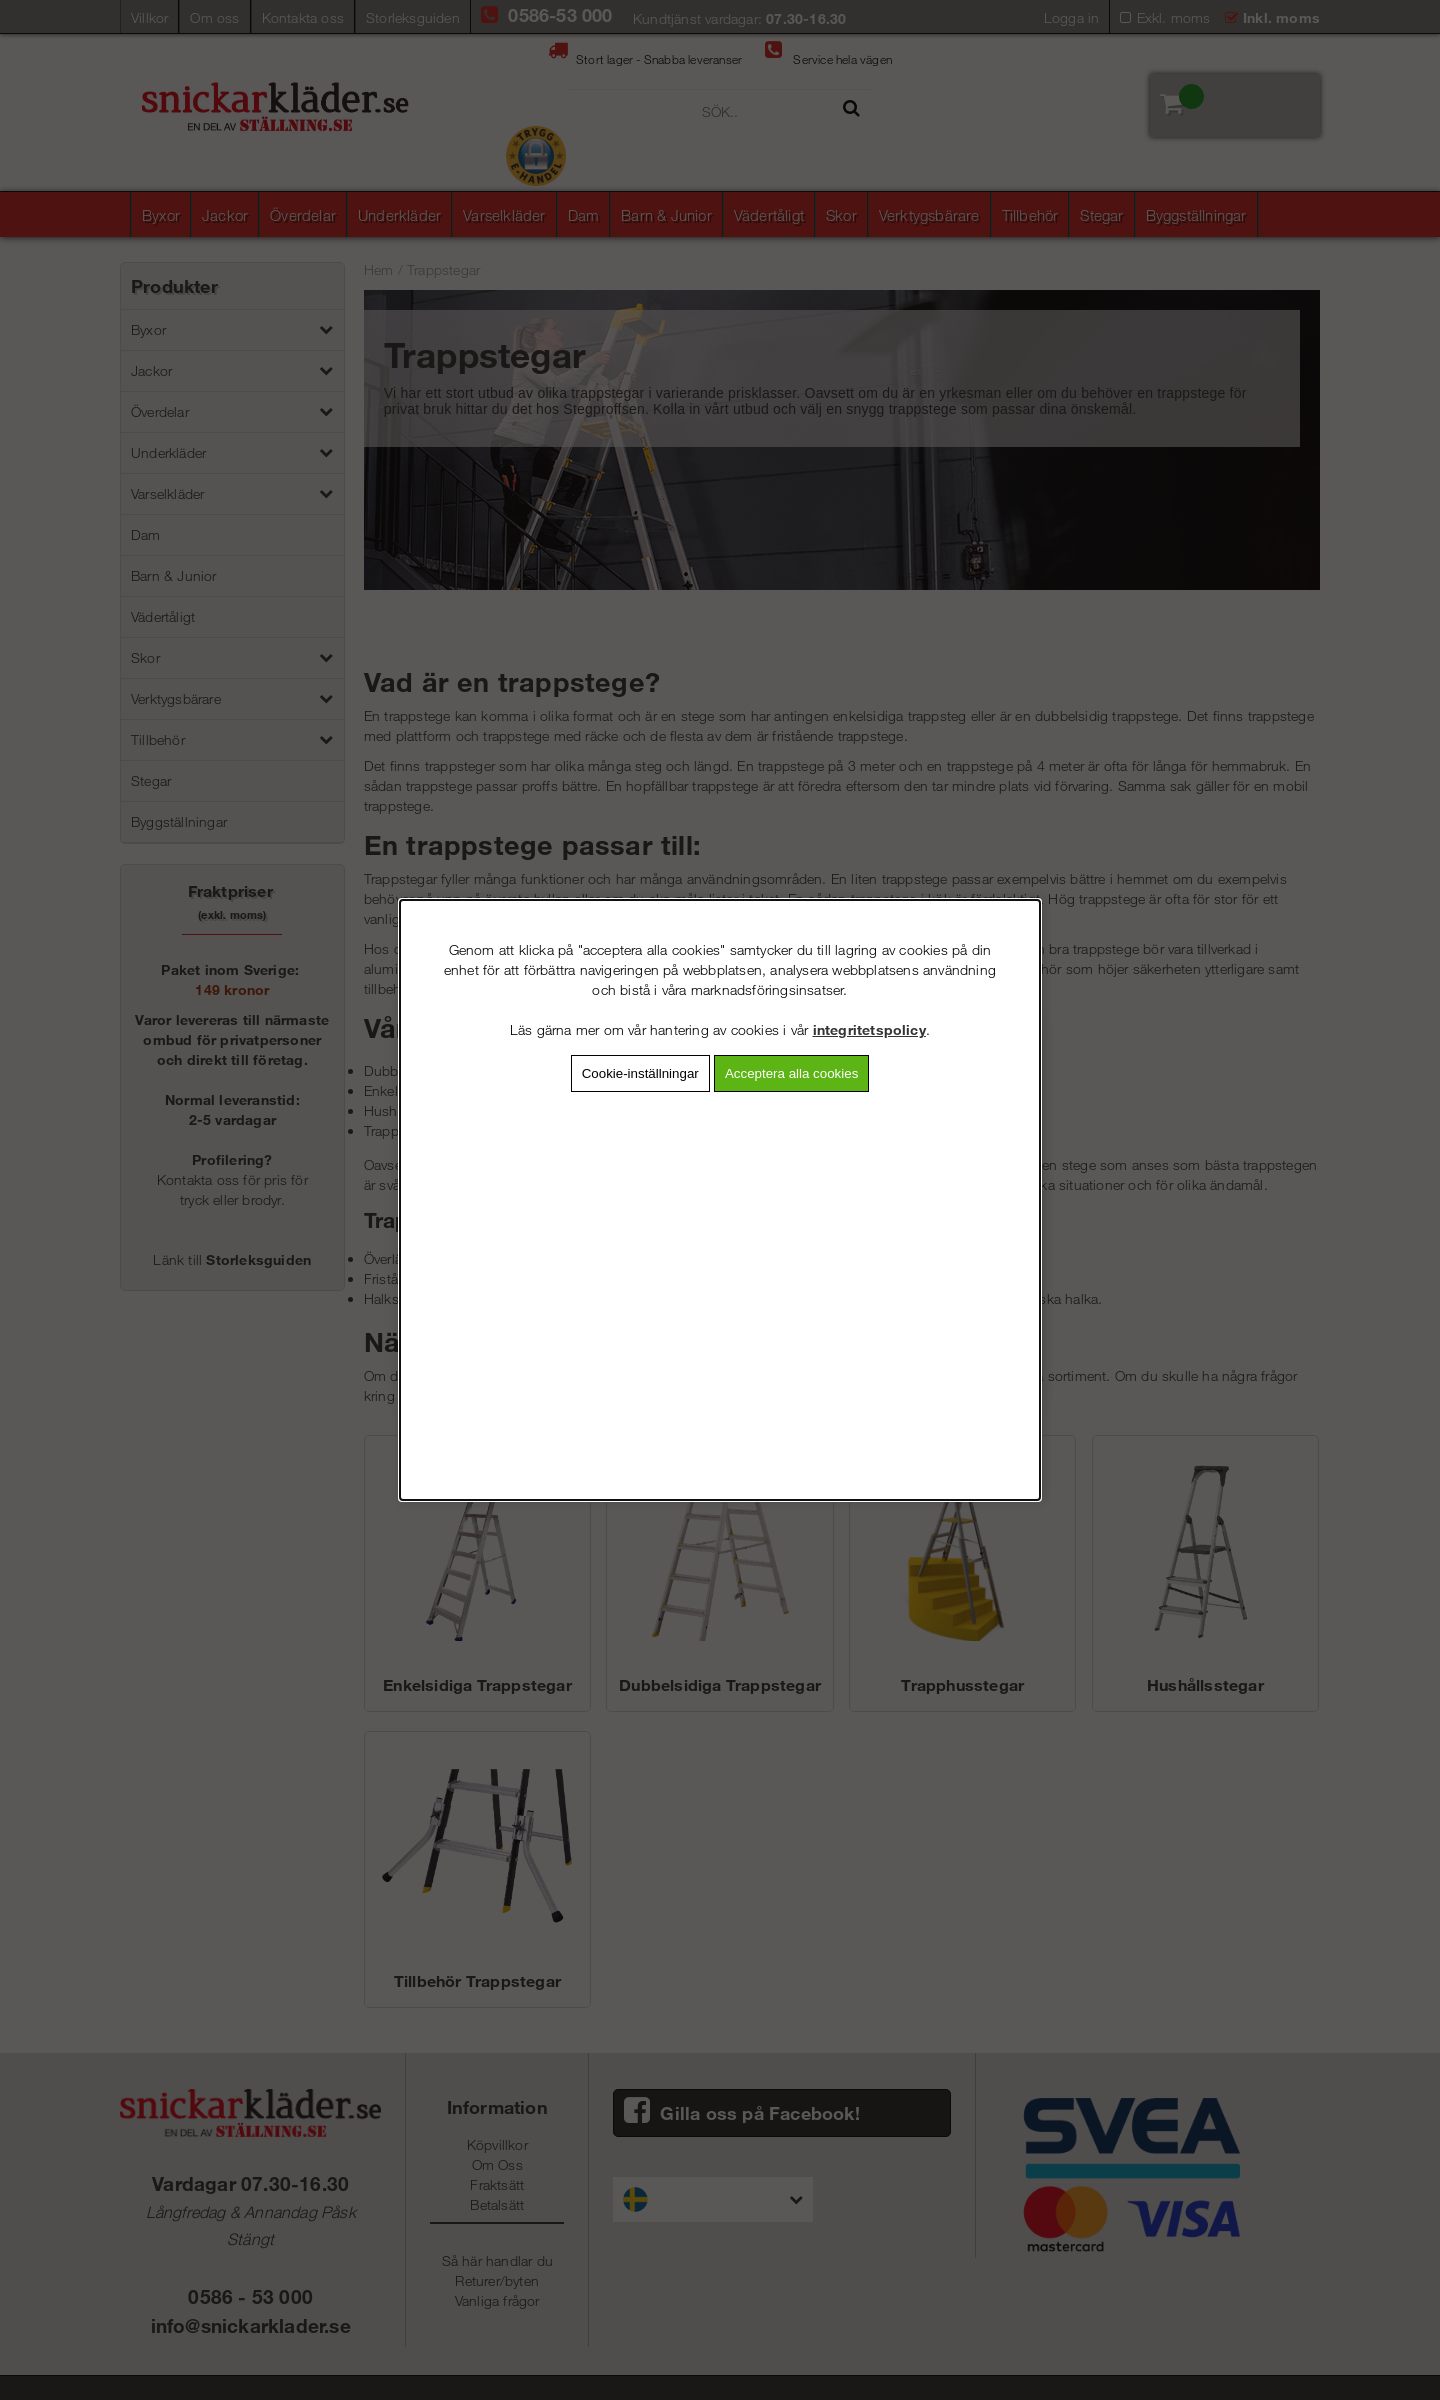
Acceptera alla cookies (791, 1073)
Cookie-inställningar (640, 1073)
